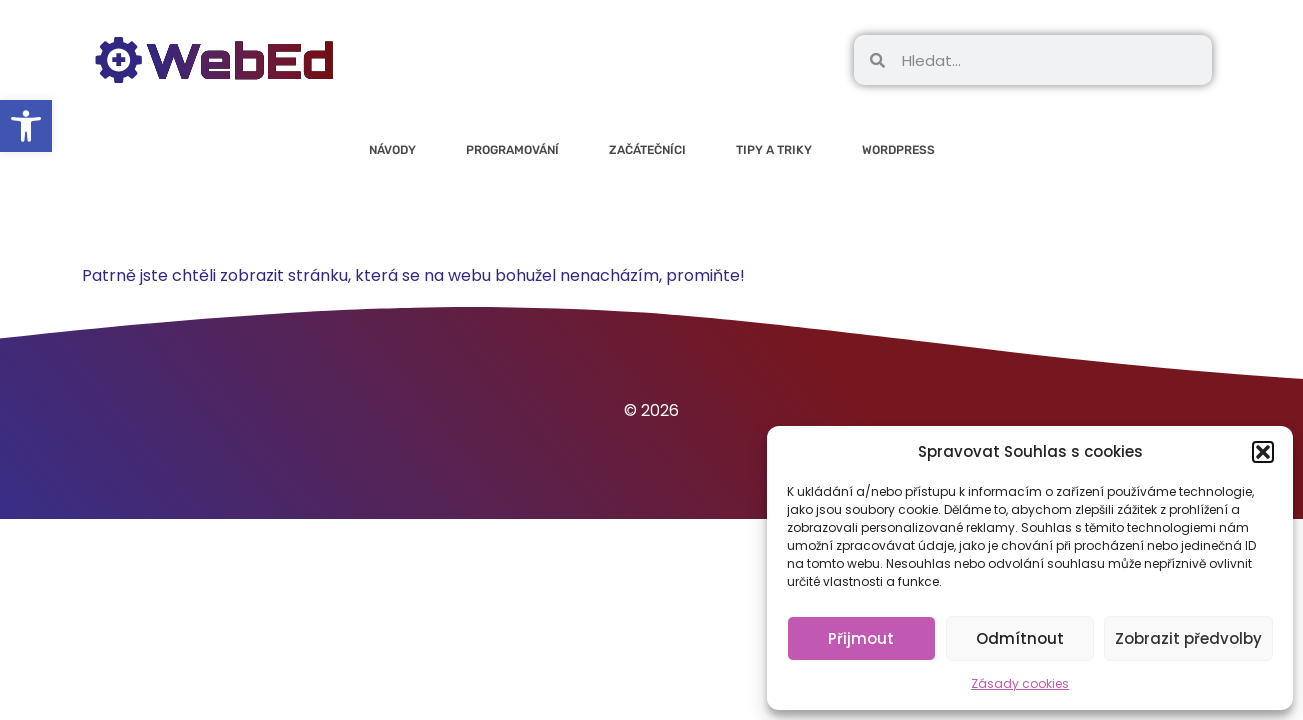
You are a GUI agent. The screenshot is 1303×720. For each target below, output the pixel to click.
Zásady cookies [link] (1020, 683)
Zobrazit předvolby (1188, 638)
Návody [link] (392, 150)
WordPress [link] (898, 150)
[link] (26, 126)
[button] (1263, 452)
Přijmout (861, 638)
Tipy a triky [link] (774, 150)
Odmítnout (1020, 638)
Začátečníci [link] (647, 150)
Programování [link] (512, 150)
